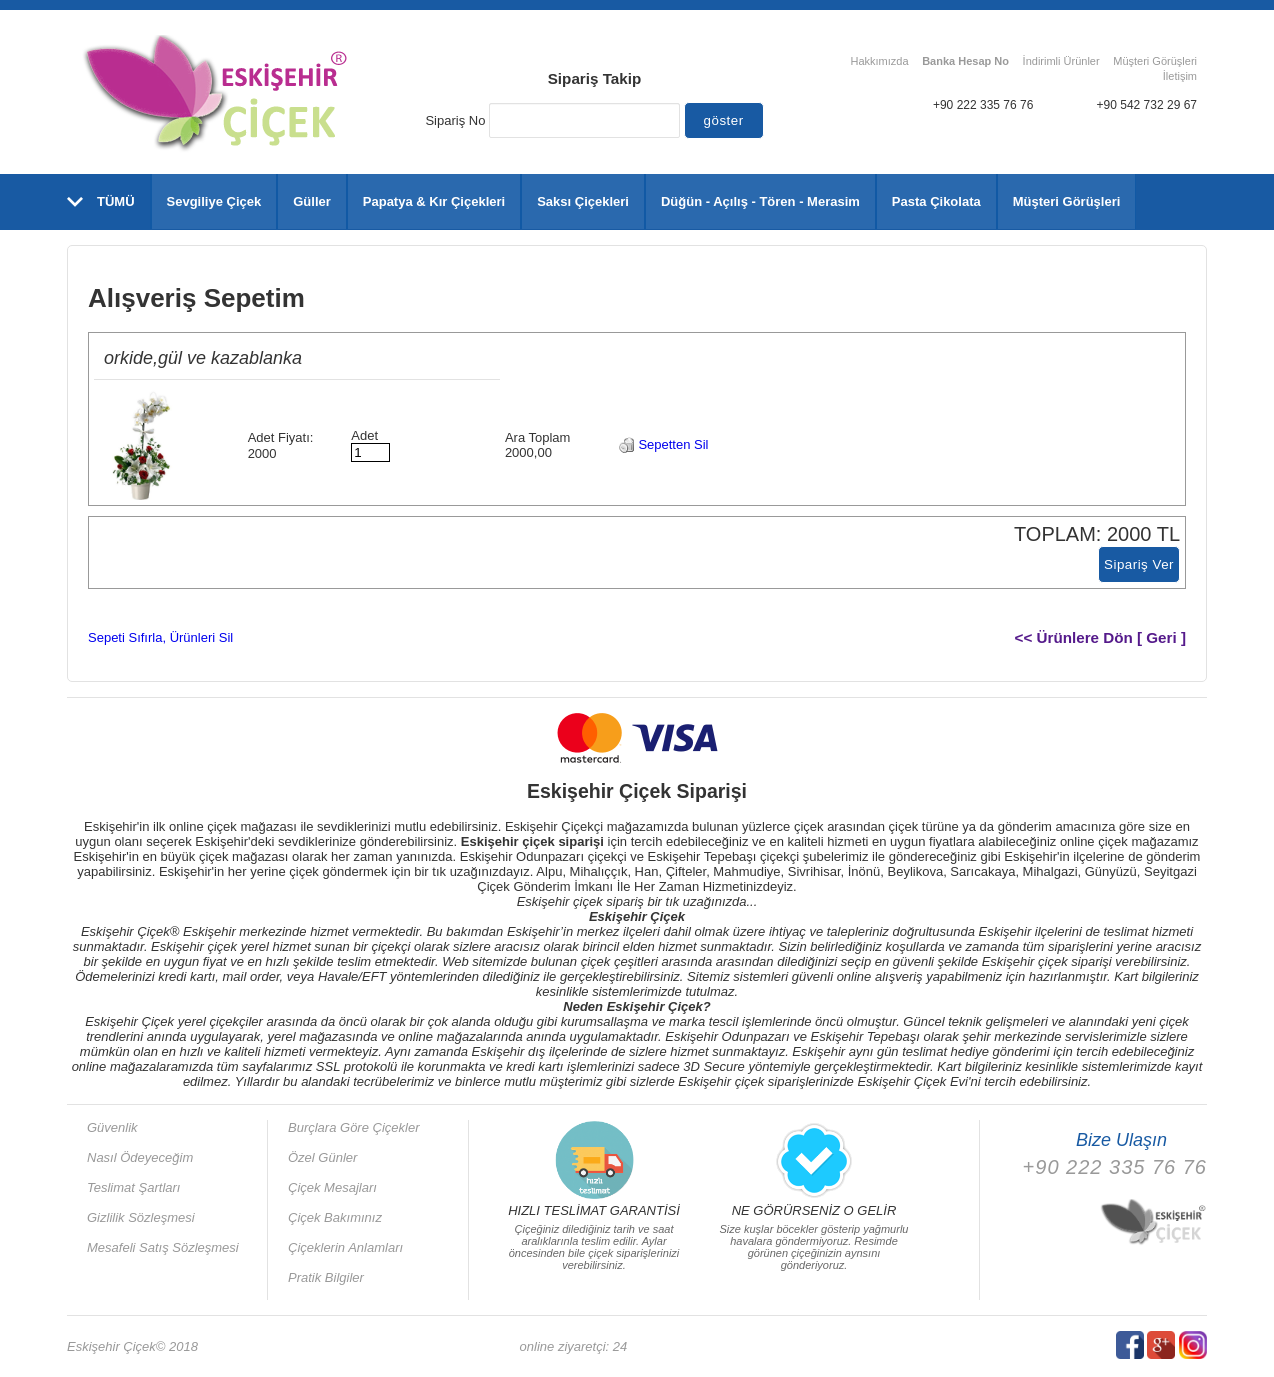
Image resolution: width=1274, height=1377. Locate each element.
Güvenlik (112, 1127)
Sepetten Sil (664, 444)
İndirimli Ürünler (1061, 61)
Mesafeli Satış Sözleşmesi (163, 1247)
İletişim (1180, 76)
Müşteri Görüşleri (1155, 61)
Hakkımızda (879, 61)
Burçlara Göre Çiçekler (354, 1127)
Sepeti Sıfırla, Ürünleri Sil (160, 637)
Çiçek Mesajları (332, 1187)
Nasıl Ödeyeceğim (140, 1157)
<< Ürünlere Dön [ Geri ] (1101, 637)
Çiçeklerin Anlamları (345, 1247)
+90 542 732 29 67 (1147, 105)
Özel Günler (322, 1157)
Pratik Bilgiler (326, 1277)
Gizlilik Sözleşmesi (141, 1217)
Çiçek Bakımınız (335, 1217)
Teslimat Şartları (133, 1187)
